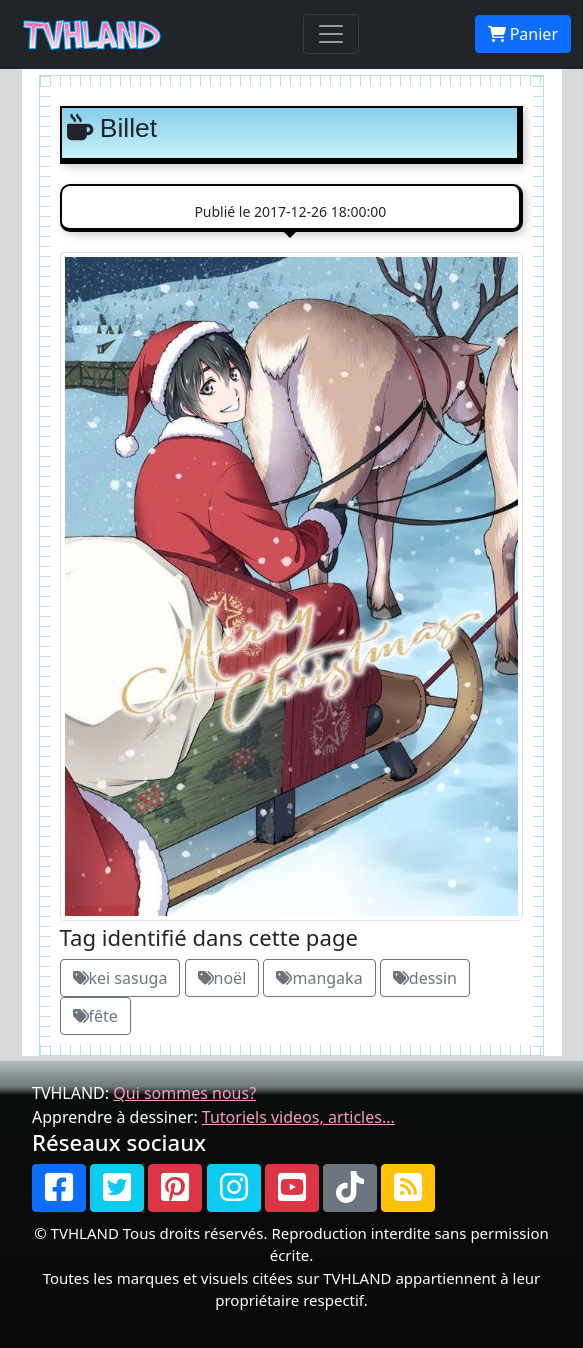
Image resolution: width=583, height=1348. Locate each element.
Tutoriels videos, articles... (298, 1117)
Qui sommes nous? (184, 1093)
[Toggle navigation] (331, 34)
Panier (523, 34)
